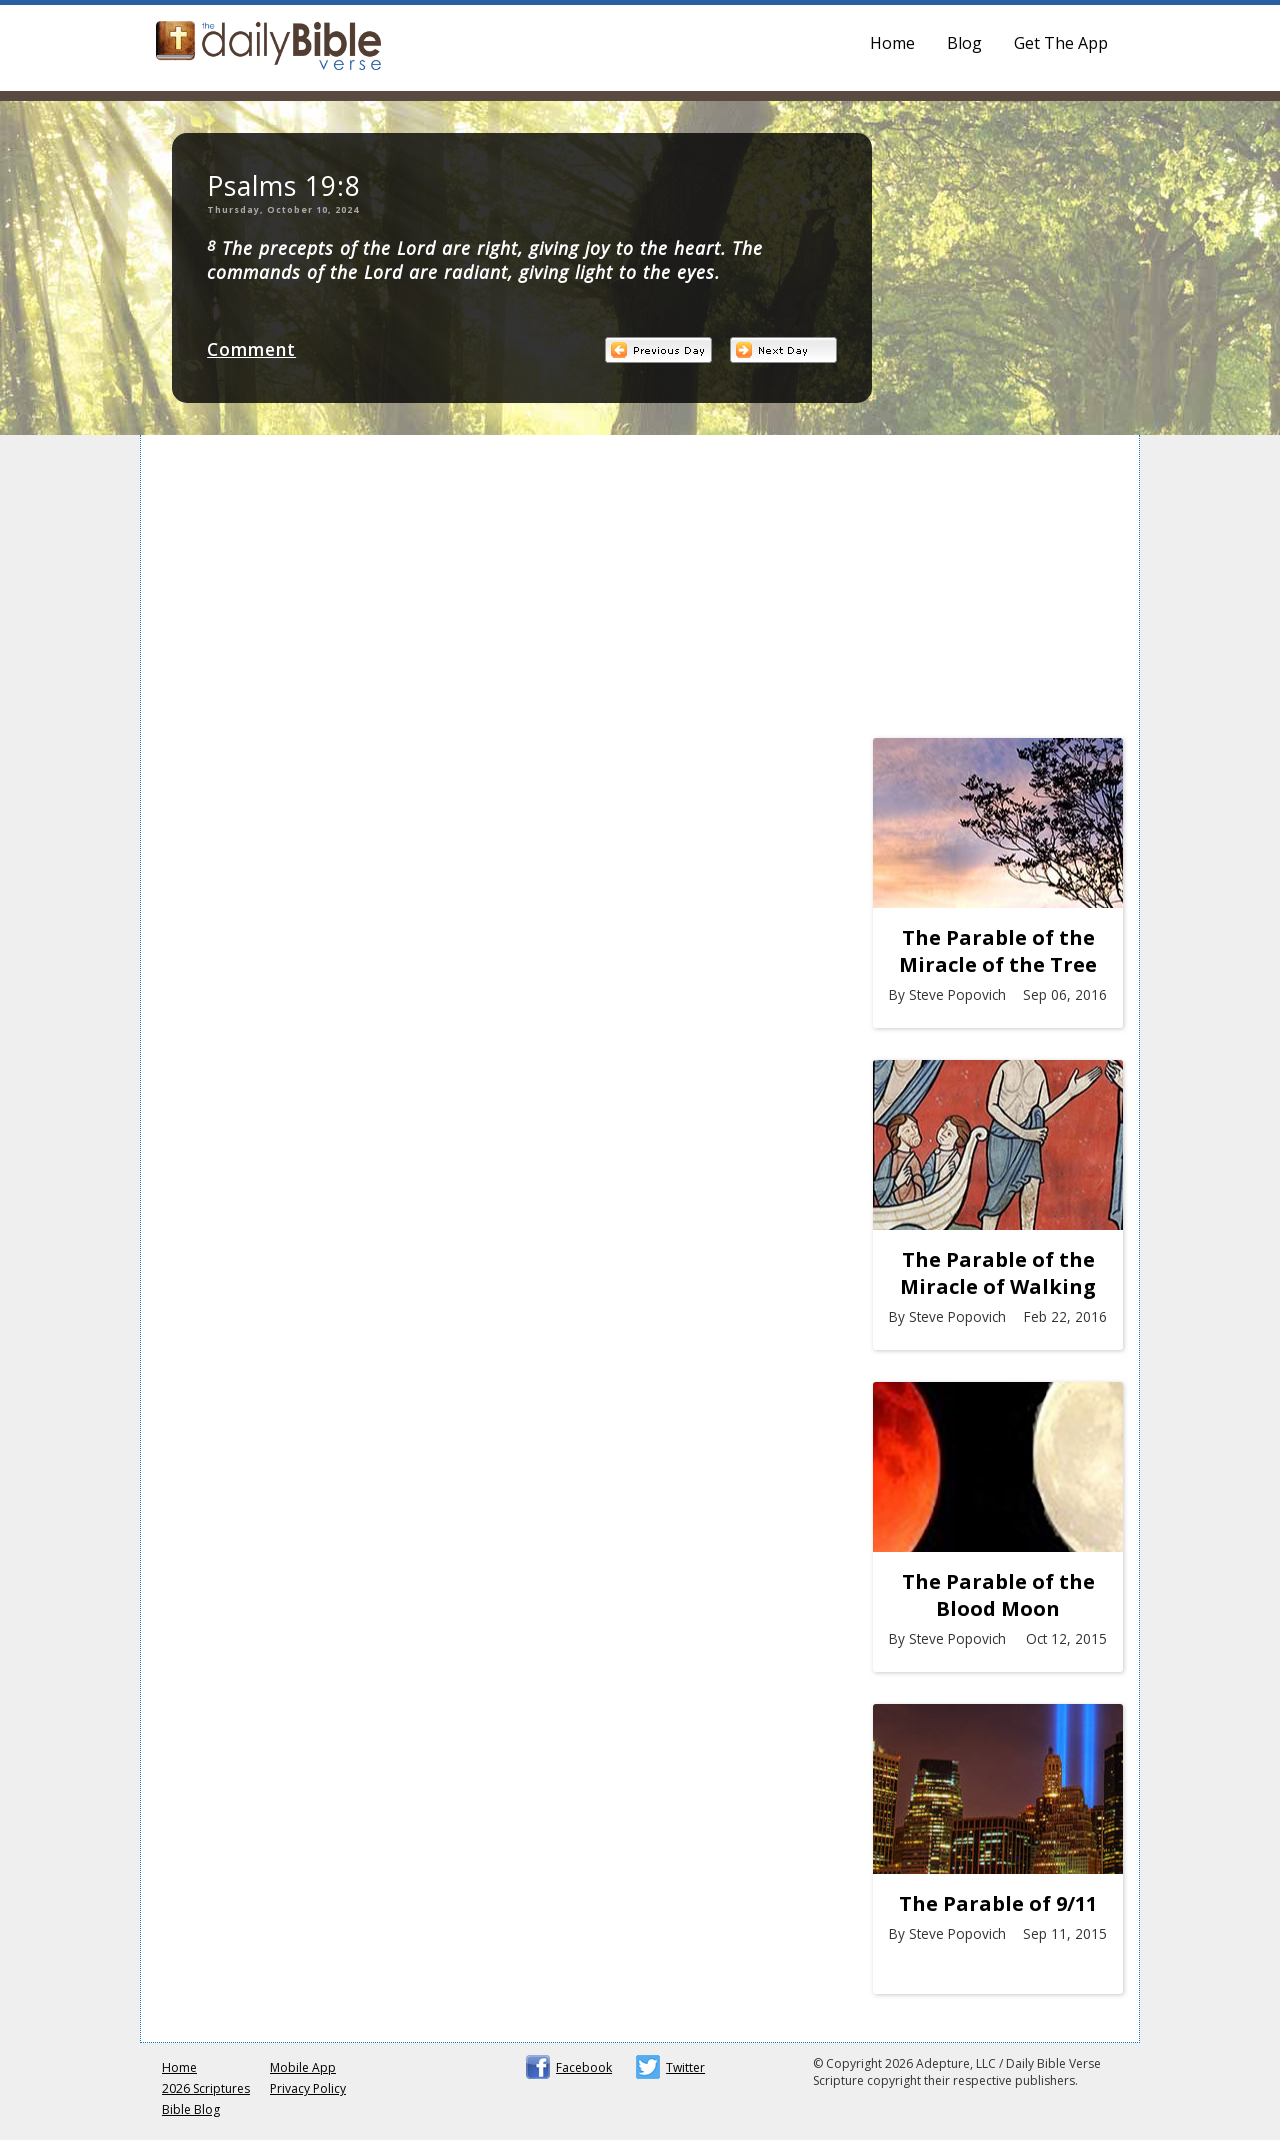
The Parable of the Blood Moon (998, 1595)
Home (892, 43)
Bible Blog (191, 2109)
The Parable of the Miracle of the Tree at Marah (998, 951)
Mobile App (303, 2067)
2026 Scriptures (206, 2088)
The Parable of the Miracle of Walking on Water (998, 1273)
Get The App (1061, 43)
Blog (964, 43)
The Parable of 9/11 (998, 1903)
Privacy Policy (308, 2088)
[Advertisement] (998, 592)
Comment (251, 349)
